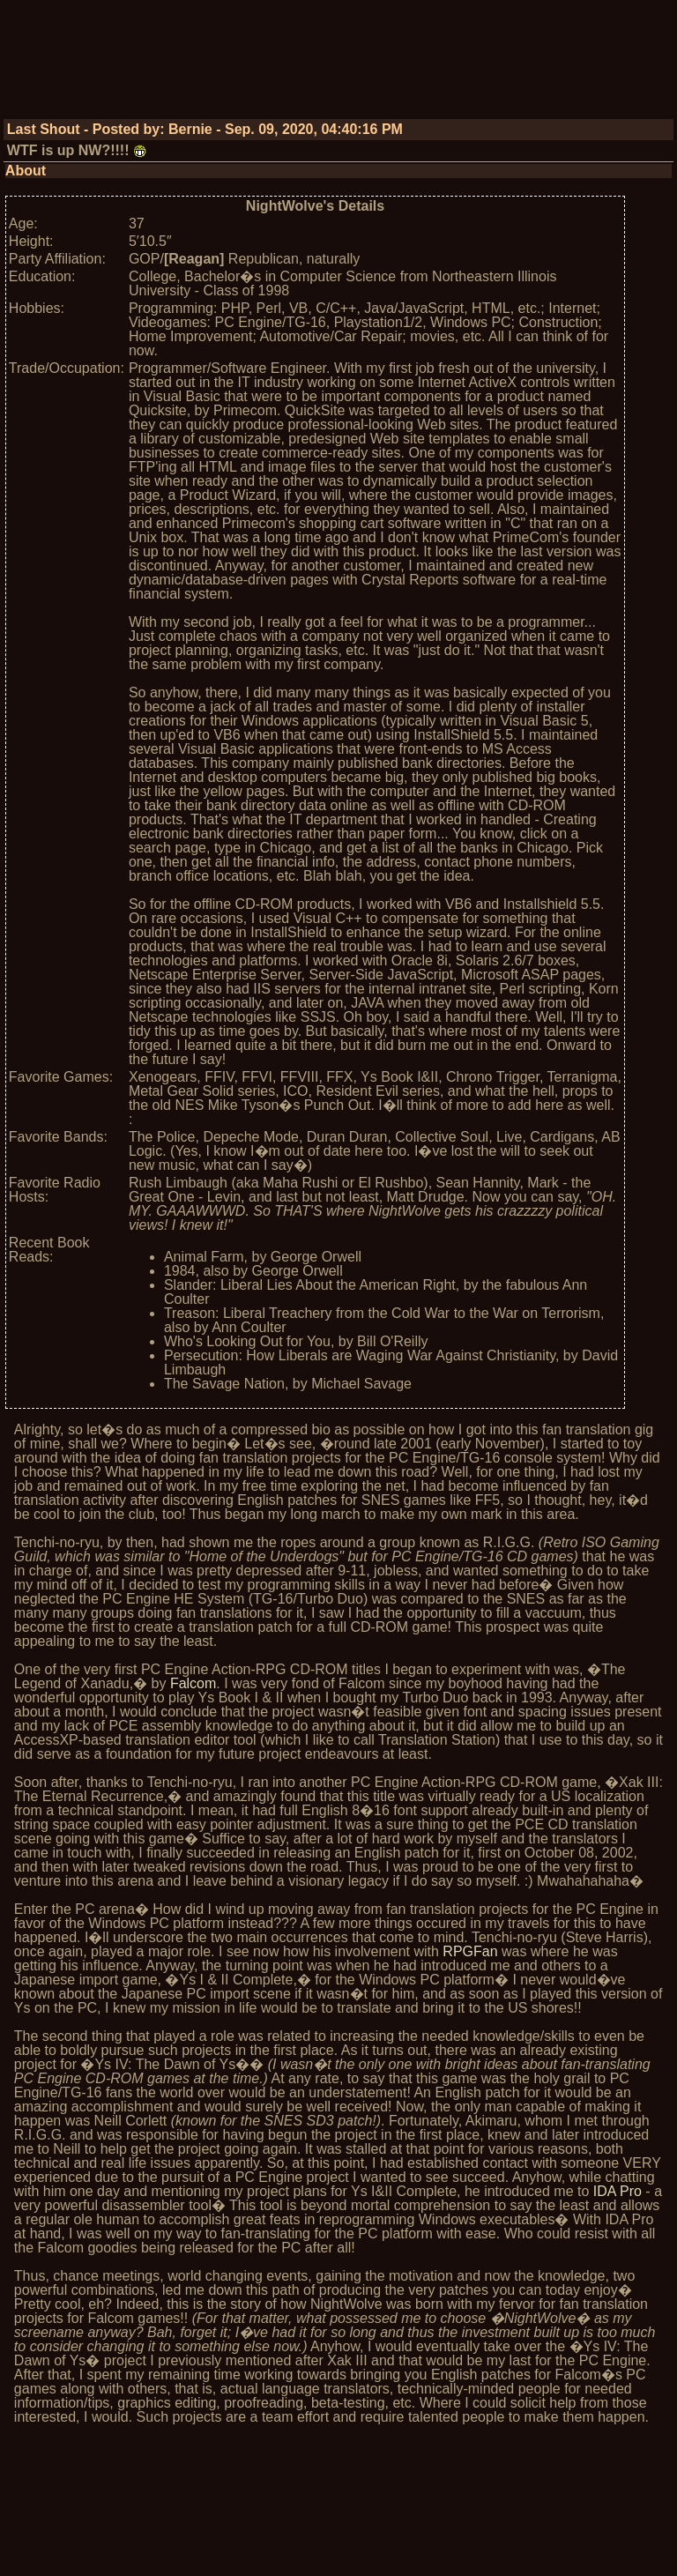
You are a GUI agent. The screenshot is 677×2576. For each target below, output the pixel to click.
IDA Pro (617, 2191)
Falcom (193, 1683)
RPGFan (470, 1951)
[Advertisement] (338, 66)
